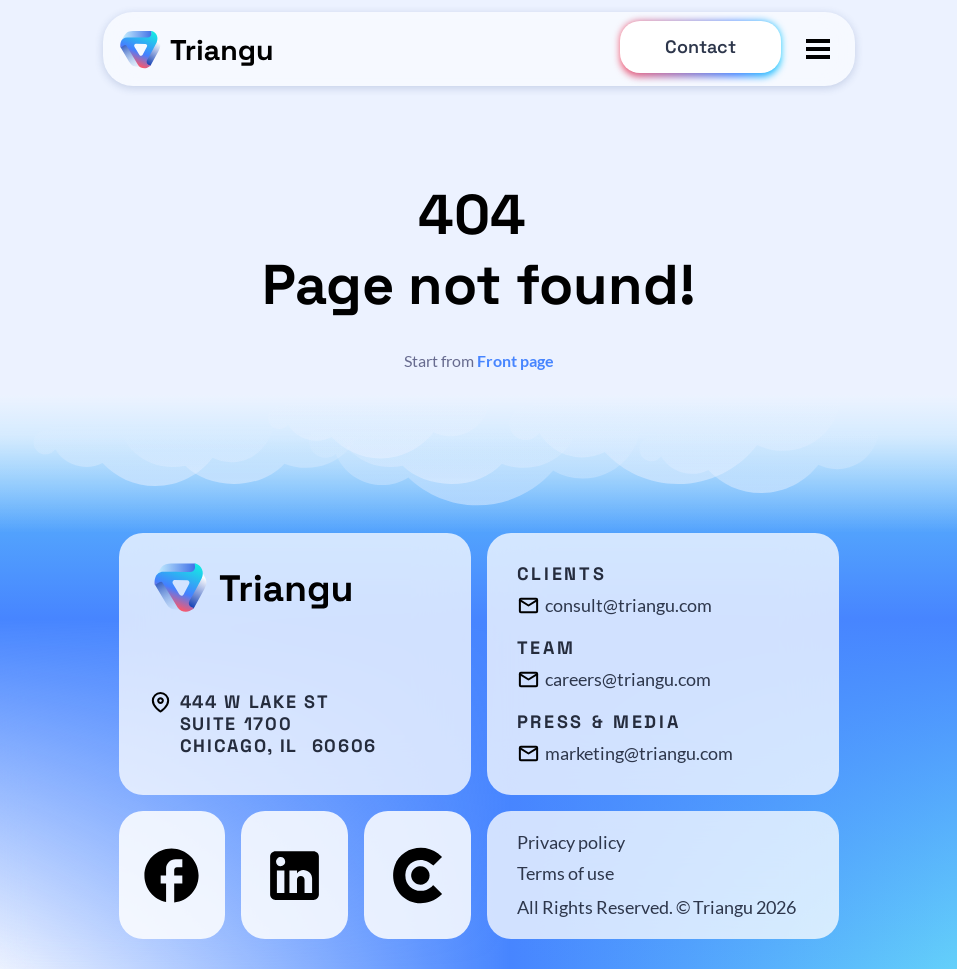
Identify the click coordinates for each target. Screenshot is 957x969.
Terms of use (565, 873)
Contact (700, 46)
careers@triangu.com (628, 679)
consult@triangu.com (628, 605)
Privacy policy (571, 842)
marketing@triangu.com (639, 753)
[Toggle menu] (818, 49)
